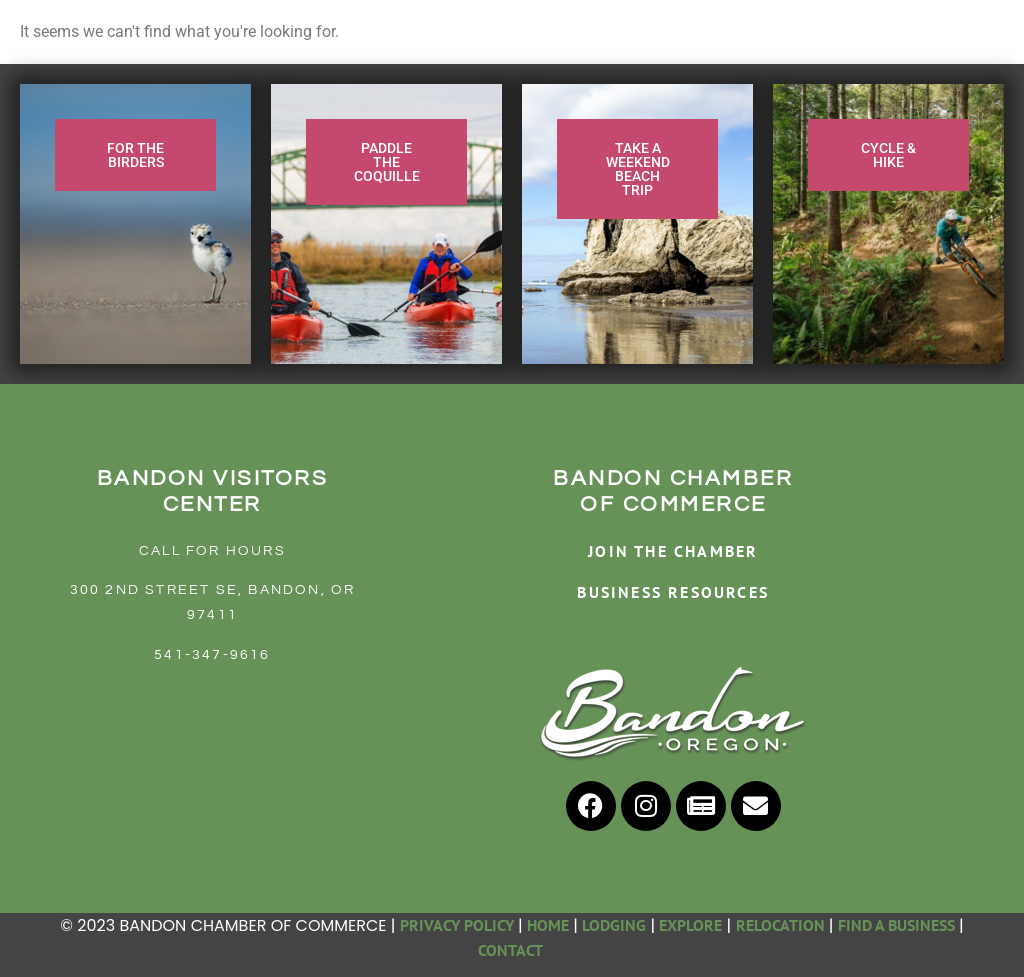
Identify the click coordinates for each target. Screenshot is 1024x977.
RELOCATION (780, 925)
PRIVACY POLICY (457, 925)
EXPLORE (690, 925)
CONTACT (512, 950)
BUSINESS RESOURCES (673, 592)
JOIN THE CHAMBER (673, 551)
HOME (548, 925)
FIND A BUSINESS (896, 925)
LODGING (614, 925)
